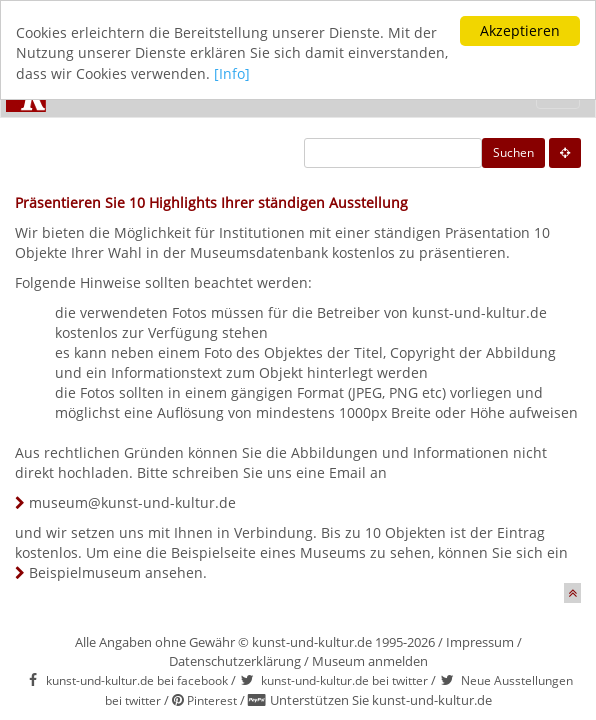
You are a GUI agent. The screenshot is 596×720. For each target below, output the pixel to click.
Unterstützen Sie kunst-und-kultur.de (381, 700)
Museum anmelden (370, 661)
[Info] (232, 73)
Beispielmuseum (85, 572)
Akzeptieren (520, 30)
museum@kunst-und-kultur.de (132, 502)
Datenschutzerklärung (235, 661)
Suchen (513, 152)
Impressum (480, 642)
